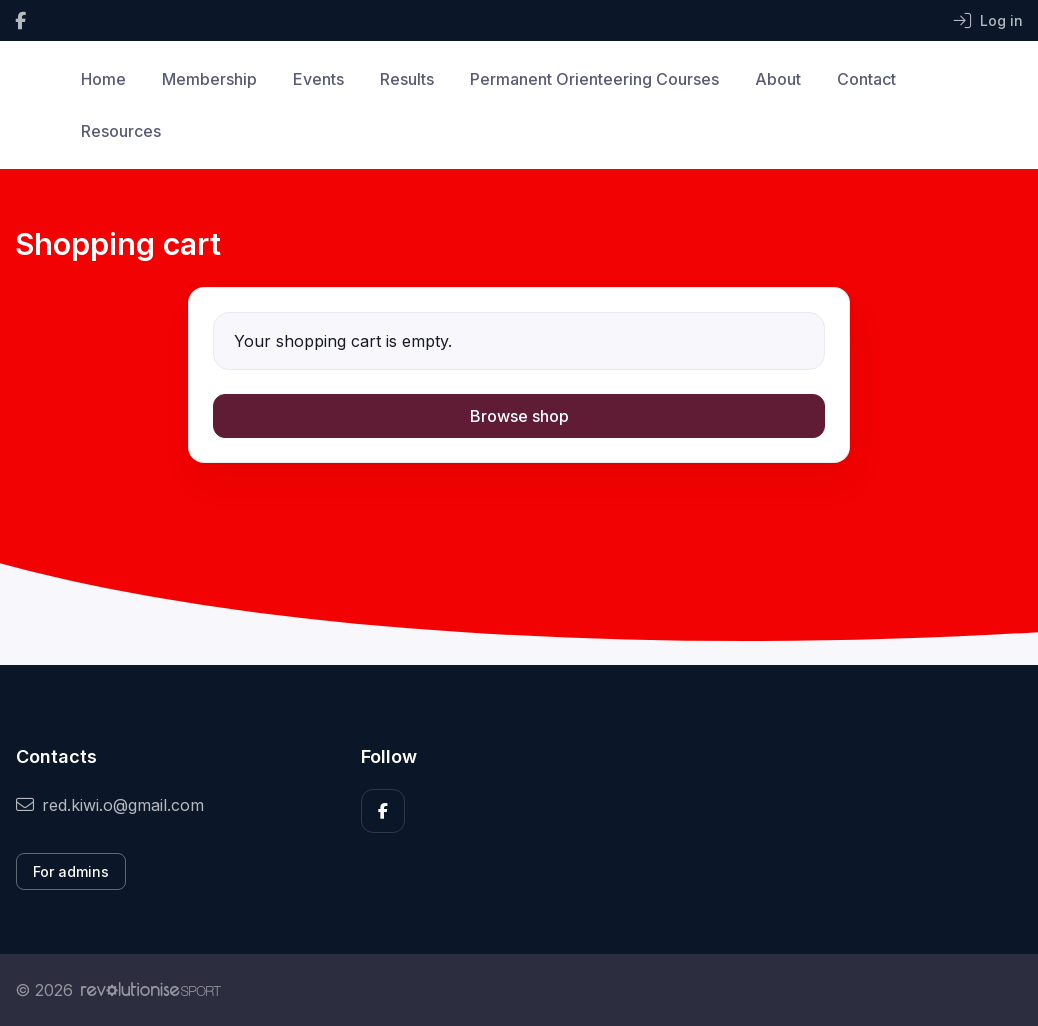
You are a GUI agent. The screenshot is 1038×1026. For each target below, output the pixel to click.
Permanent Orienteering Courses (594, 79)
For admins (71, 871)
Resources (121, 131)
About (778, 79)
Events (318, 79)
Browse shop (519, 416)
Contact (866, 79)
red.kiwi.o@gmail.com (110, 805)
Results (407, 79)
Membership (209, 79)
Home (103, 79)
